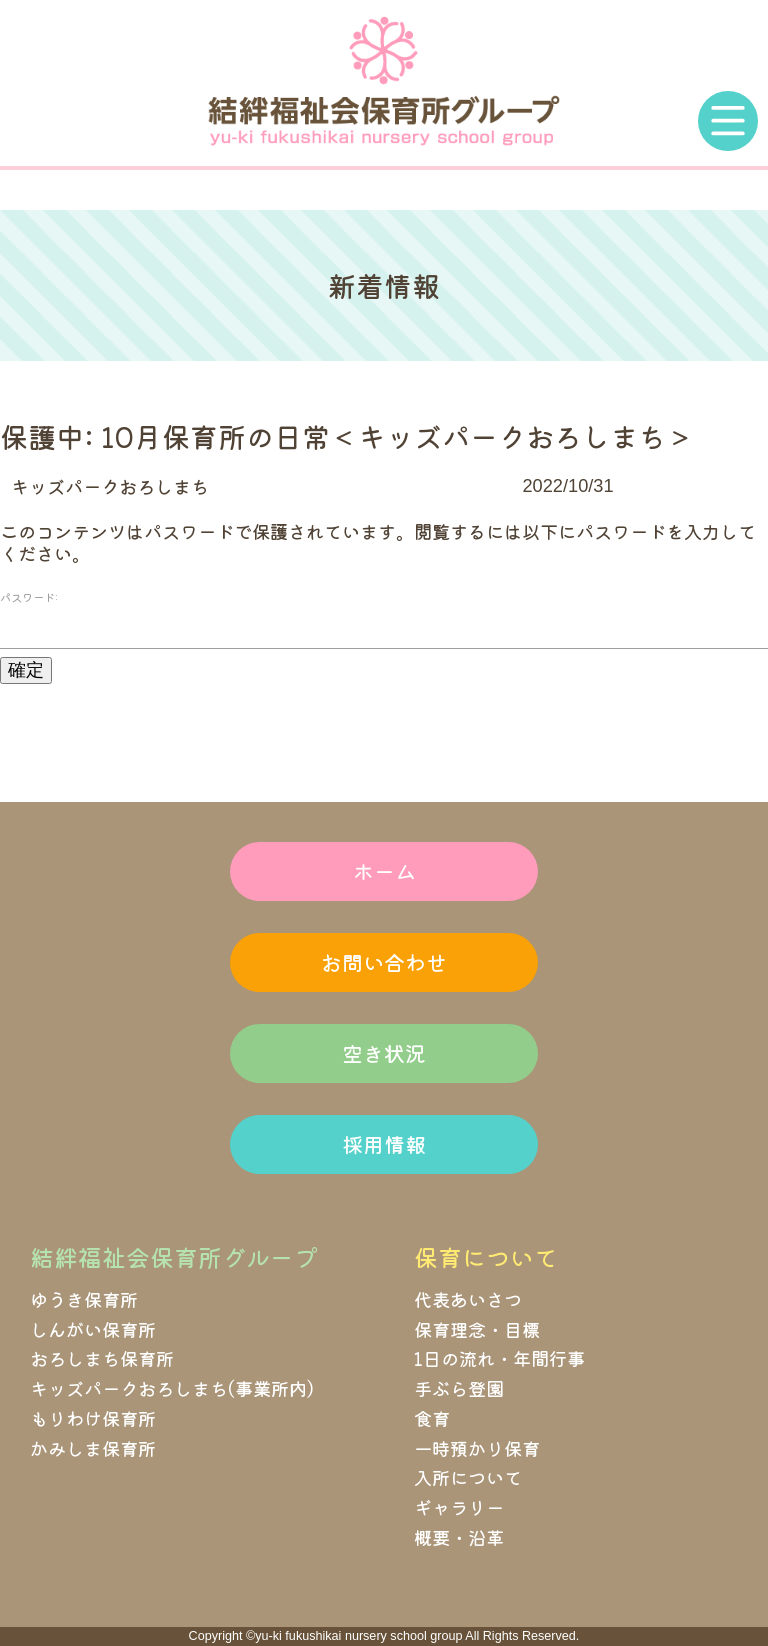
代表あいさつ (468, 1299)
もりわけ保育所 (93, 1418)
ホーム (384, 871)
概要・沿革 (459, 1537)
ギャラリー (459, 1507)
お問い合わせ (384, 962)
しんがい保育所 (93, 1329)
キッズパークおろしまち (110, 486)
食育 (432, 1418)
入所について (468, 1477)
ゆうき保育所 (84, 1299)
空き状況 (384, 1053)
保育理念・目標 (477, 1329)
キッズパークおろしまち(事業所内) (172, 1388)
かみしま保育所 (93, 1448)
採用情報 (384, 1144)
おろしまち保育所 (102, 1358)
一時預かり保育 (477, 1448)
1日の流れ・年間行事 (499, 1358)
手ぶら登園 (459, 1388)
